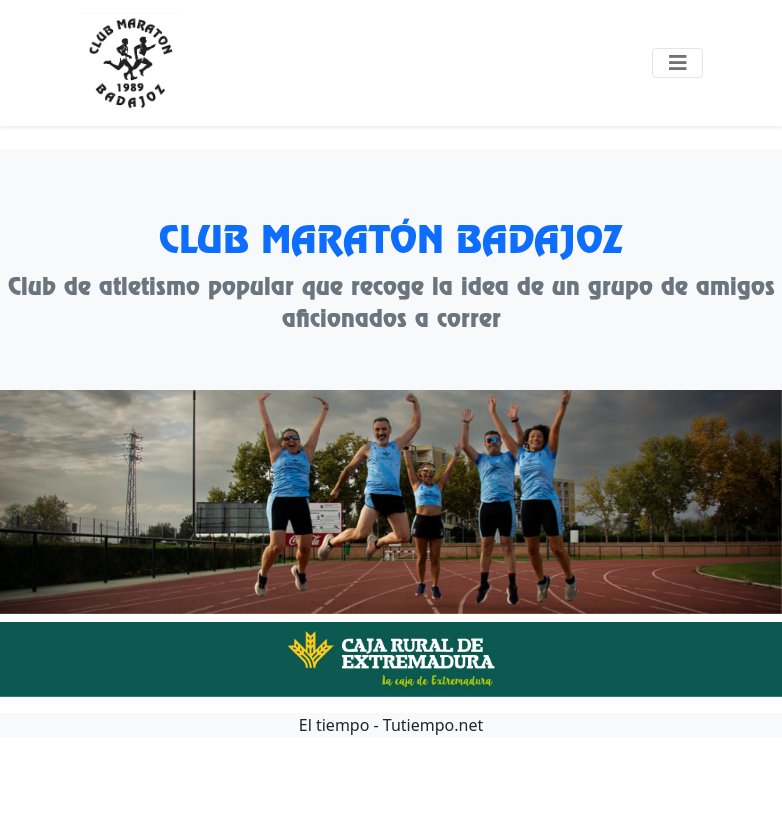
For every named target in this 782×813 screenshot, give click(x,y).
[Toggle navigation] (677, 63)
